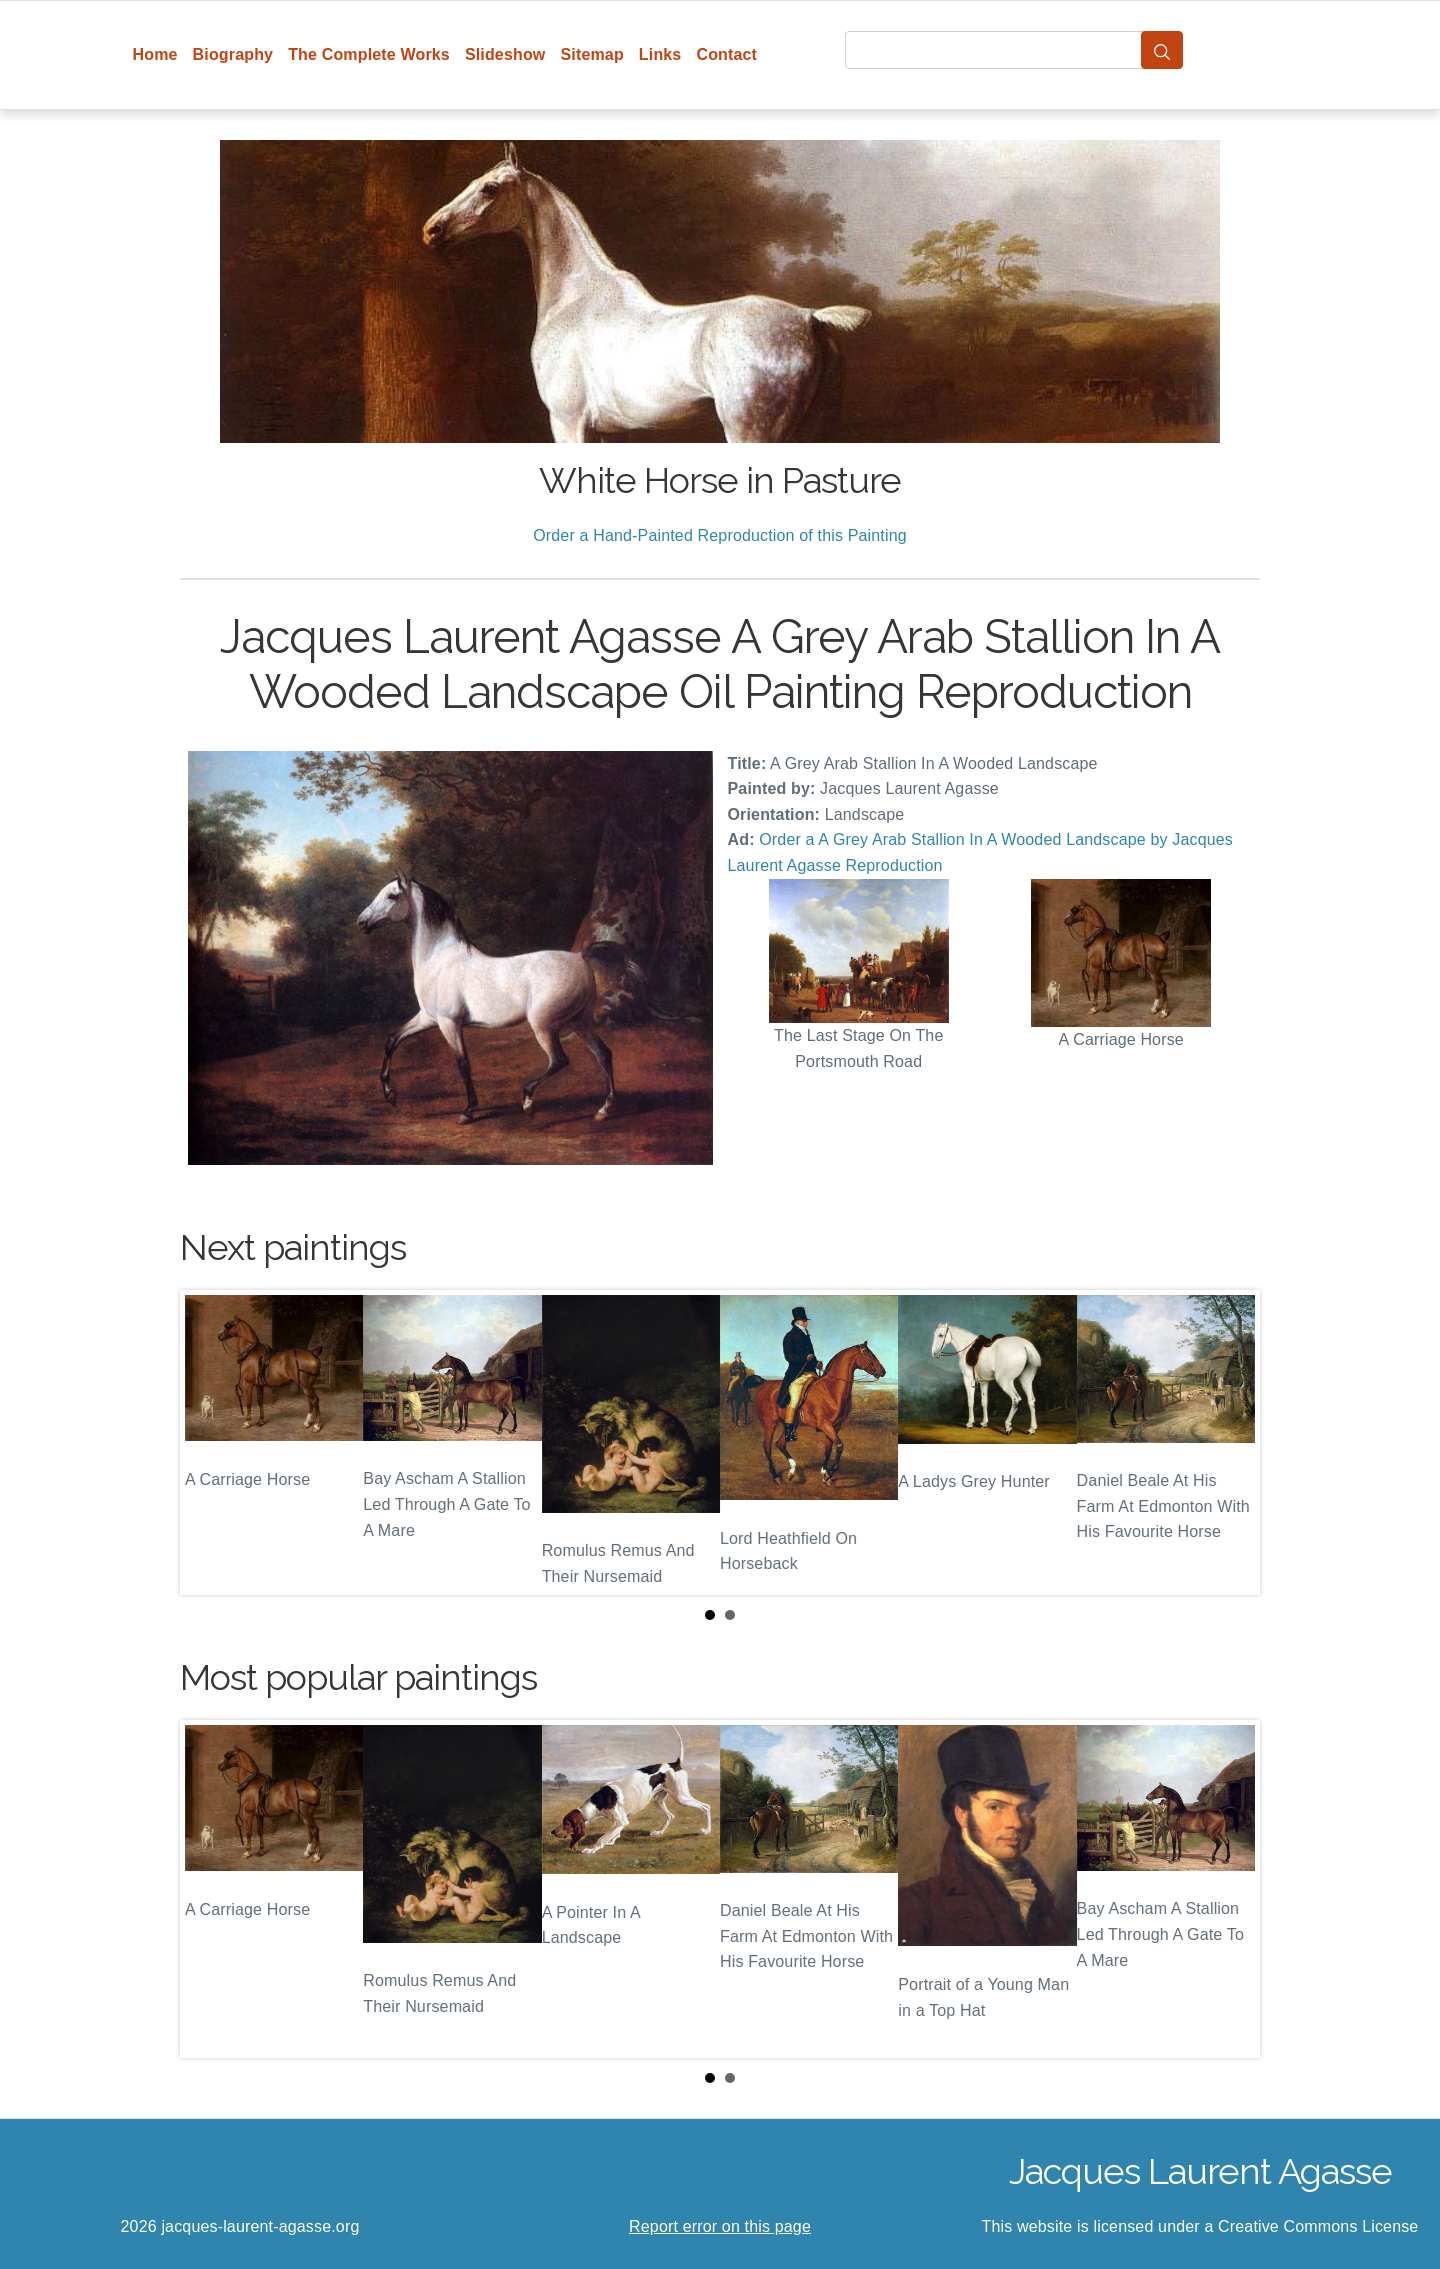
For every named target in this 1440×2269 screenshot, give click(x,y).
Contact (726, 54)
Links (660, 54)
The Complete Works (369, 54)
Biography (233, 54)
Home (155, 54)
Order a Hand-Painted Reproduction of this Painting (720, 535)
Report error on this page (720, 2226)
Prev (211, 1442)
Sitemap (591, 54)
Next (1229, 1442)
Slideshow (505, 54)
